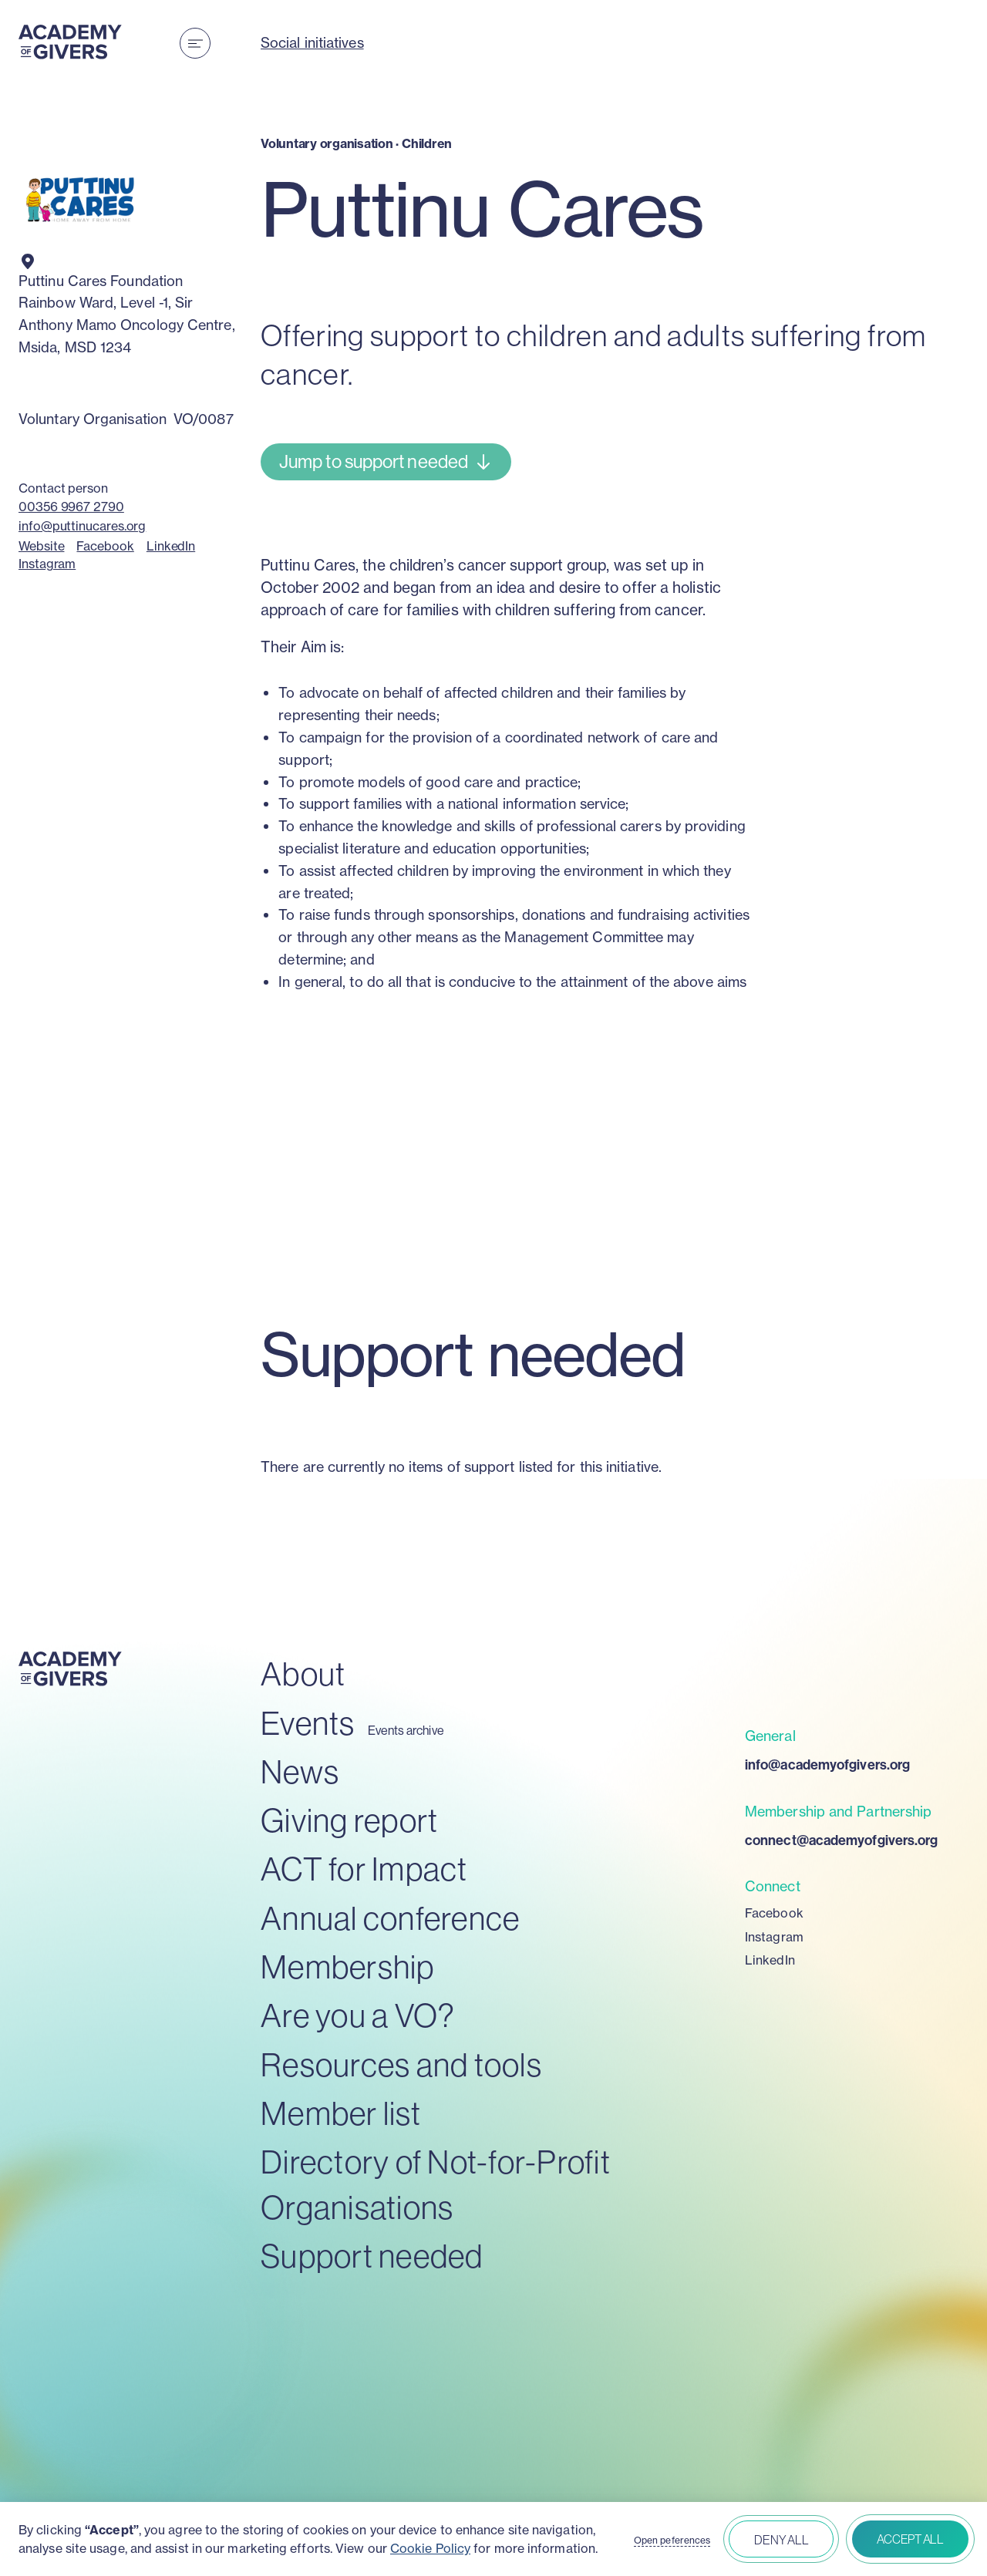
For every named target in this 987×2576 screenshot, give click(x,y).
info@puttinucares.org (82, 526)
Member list (341, 2113)
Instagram (47, 563)
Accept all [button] (910, 2539)
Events (308, 1722)
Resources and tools (401, 2064)
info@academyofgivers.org (827, 1764)
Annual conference (390, 1917)
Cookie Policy (430, 2548)
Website (41, 546)
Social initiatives (312, 43)
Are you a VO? (358, 2015)
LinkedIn (171, 546)
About (303, 1673)
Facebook (104, 546)
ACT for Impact (364, 1868)
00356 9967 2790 (71, 506)
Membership (348, 1966)
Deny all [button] (781, 2539)
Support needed (372, 2255)
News (300, 1771)
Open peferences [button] (672, 2540)
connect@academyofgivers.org (841, 1840)
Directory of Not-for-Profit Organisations (436, 2184)
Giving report (349, 1820)
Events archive (406, 1730)
